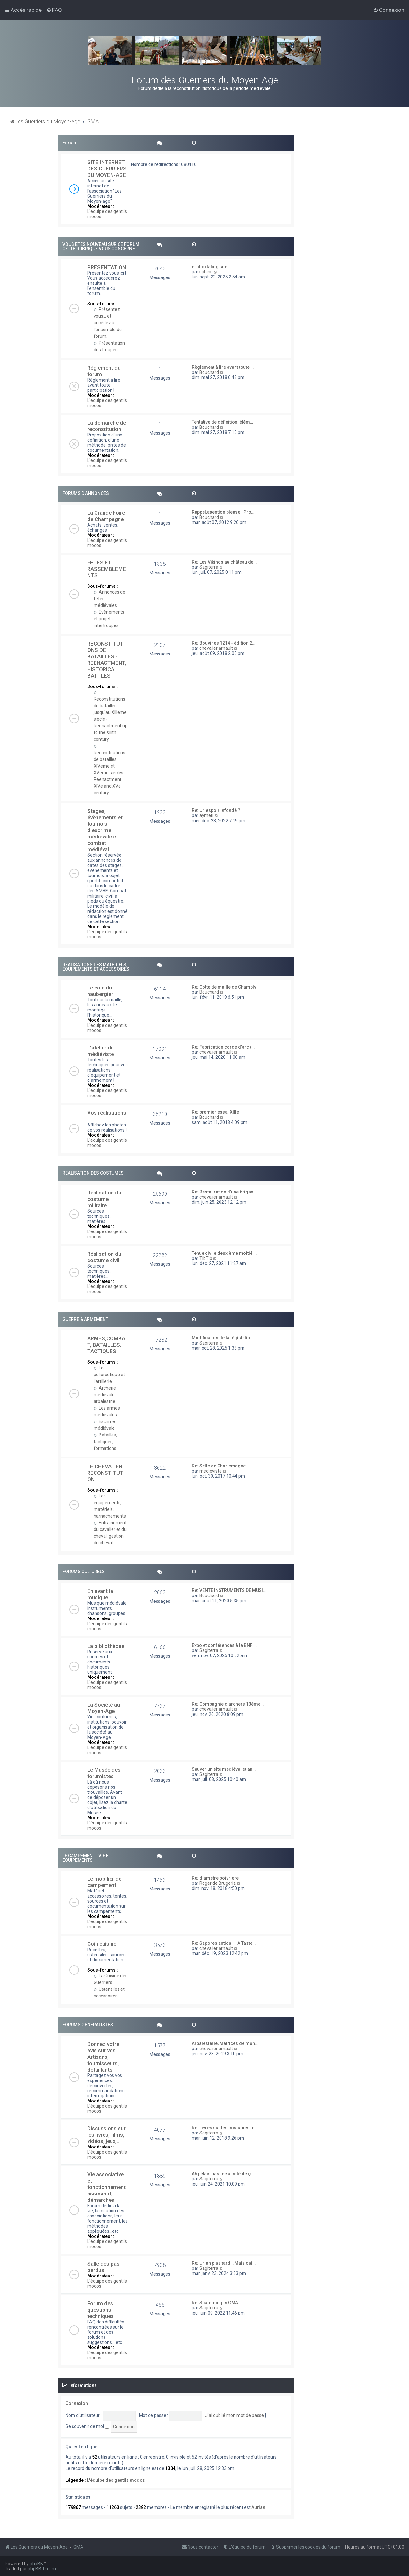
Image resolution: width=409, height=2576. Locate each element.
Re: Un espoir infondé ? (216, 810)
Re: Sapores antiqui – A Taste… (224, 1943)
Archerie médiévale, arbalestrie (105, 1394)
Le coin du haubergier (100, 990)
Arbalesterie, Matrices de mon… (225, 2043)
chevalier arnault (216, 648)
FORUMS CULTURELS (83, 1571)
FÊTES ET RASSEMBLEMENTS (106, 569)
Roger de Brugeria (217, 1883)
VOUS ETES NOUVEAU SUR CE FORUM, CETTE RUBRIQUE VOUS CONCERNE (101, 246)
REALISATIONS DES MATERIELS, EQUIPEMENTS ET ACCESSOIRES (95, 967)
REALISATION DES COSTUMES (93, 1173)
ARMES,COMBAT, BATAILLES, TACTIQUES (106, 1344)
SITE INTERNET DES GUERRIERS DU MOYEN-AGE (107, 168)
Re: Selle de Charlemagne (219, 1465)
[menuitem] (54, 9)
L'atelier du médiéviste (100, 1050)
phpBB (36, 2563)
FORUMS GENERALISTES (87, 2024)
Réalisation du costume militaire (104, 1198)
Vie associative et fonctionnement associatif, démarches (106, 2187)
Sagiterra (208, 567)
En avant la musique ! (100, 1594)
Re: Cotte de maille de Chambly (224, 986)
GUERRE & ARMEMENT (85, 1319)
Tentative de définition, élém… (222, 422)
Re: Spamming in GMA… (216, 2302)
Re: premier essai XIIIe (215, 1112)
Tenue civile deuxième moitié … (224, 1253)
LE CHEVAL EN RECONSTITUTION (106, 1472)
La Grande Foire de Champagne (106, 516)
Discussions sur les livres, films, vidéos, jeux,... (106, 2134)
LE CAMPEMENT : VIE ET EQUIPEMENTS (86, 1858)
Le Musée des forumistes (103, 1773)
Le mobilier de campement (104, 1881)
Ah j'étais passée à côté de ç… (223, 2173)
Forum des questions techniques (100, 2309)
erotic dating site (209, 266)
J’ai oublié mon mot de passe (234, 2415)
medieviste (210, 1471)
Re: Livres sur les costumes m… (225, 2127)
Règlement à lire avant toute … (223, 367)
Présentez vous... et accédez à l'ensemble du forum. (108, 323)
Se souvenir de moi (87, 2426)
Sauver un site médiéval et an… (224, 1769)
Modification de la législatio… (222, 1337)
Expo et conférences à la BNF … (224, 1645)
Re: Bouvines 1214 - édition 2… (223, 643)
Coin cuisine (101, 1944)
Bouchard (209, 372)
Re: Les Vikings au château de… (224, 561)
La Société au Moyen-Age (103, 1707)
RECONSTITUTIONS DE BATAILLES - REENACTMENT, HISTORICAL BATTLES (106, 659)
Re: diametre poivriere (215, 1878)
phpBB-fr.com (42, 2568)
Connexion (77, 2403)
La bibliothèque (105, 1646)
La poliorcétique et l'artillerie (109, 1374)
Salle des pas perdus (103, 2267)
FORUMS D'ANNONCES (85, 493)
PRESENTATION (106, 267)
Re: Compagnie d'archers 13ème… (228, 1704)
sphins (205, 271)
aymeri (206, 815)
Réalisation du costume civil (104, 1257)
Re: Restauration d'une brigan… (224, 1191)
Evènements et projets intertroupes (109, 619)
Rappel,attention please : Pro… (223, 512)
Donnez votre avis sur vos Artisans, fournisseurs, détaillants (103, 2057)
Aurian (258, 2507)
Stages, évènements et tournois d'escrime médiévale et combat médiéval (105, 830)
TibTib (205, 1258)
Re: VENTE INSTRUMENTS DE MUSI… (229, 1590)
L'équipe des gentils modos (116, 2480)
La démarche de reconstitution (106, 426)
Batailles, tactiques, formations (105, 1441)
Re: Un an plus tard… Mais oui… (224, 2263)
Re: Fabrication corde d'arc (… (223, 1046)
